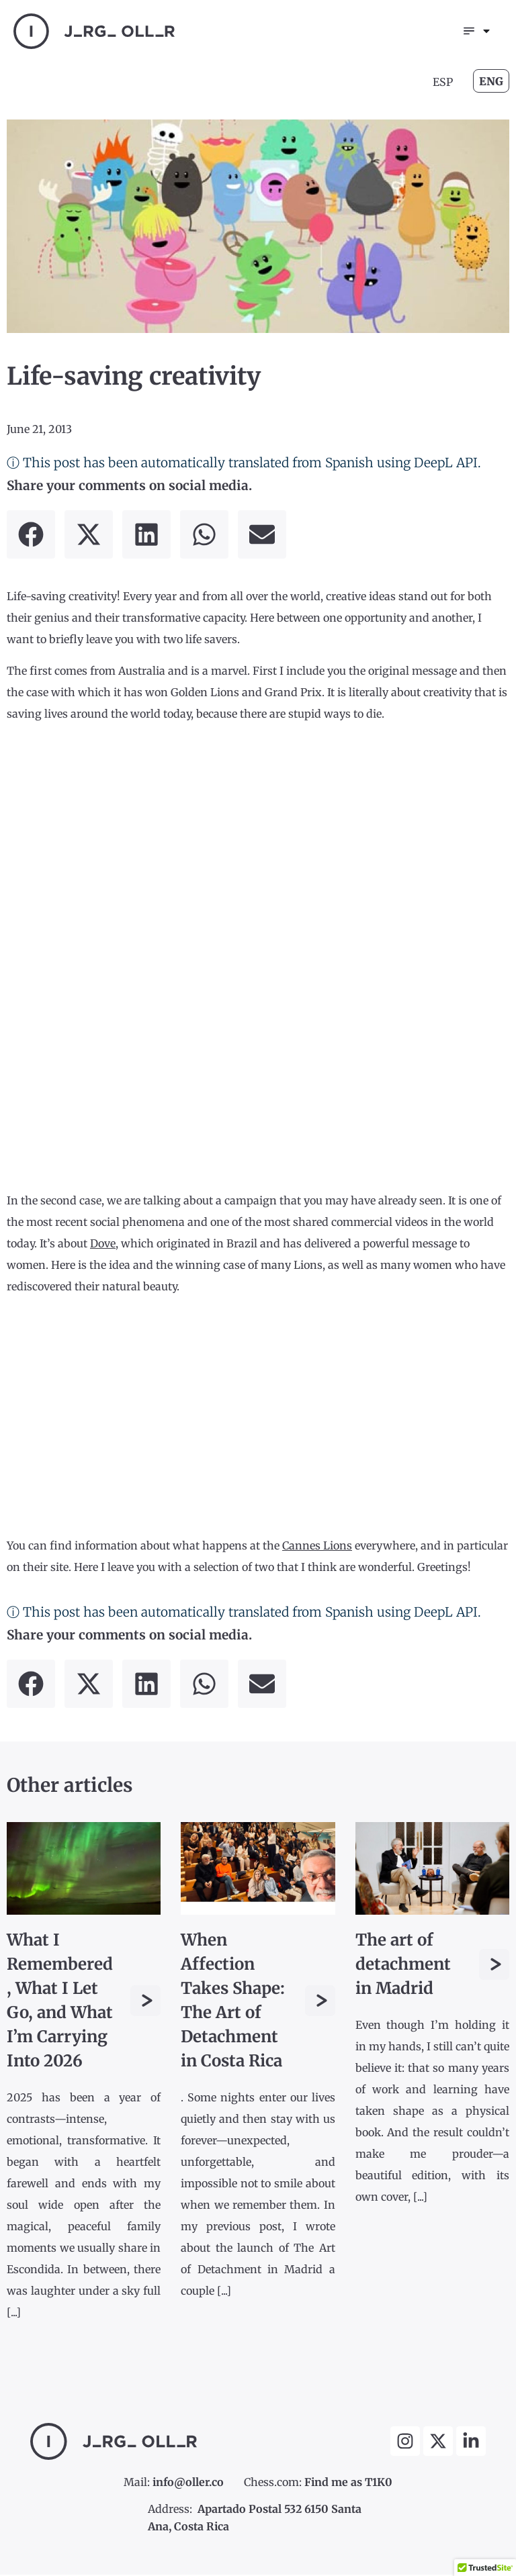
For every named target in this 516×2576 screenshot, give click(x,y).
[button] (31, 536)
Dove (103, 1244)
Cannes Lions (317, 1546)
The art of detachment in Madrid (403, 1964)
